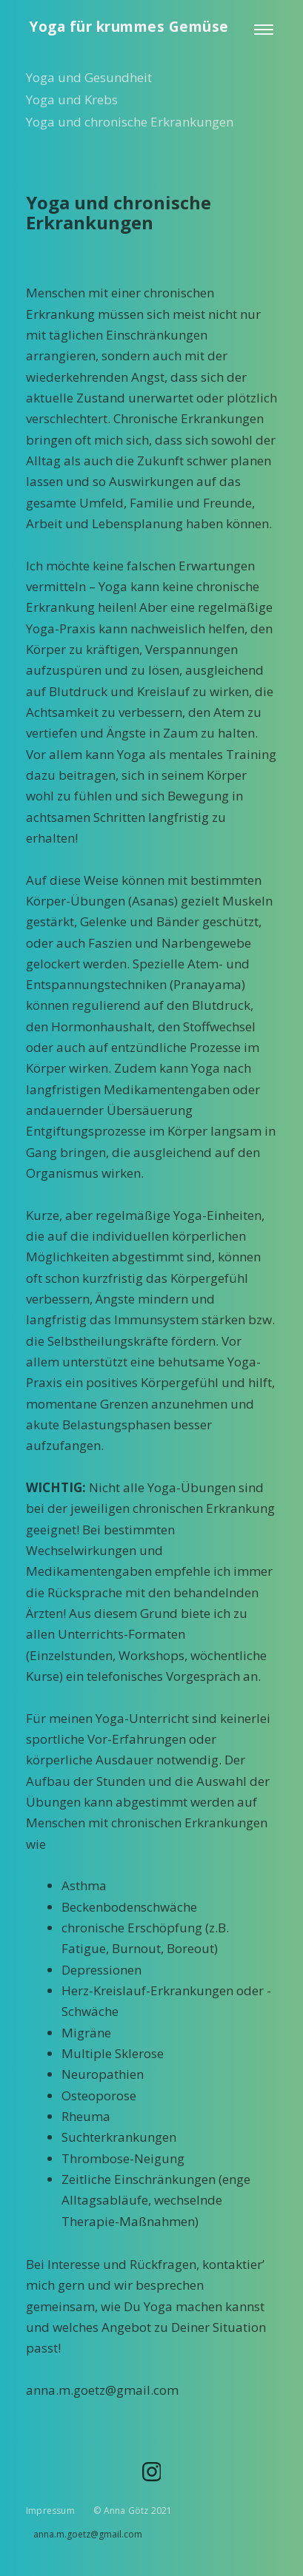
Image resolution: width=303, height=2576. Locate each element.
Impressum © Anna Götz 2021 (99, 2510)
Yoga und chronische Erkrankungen (129, 121)
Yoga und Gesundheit (89, 77)
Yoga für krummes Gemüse (129, 27)
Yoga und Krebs (72, 99)
